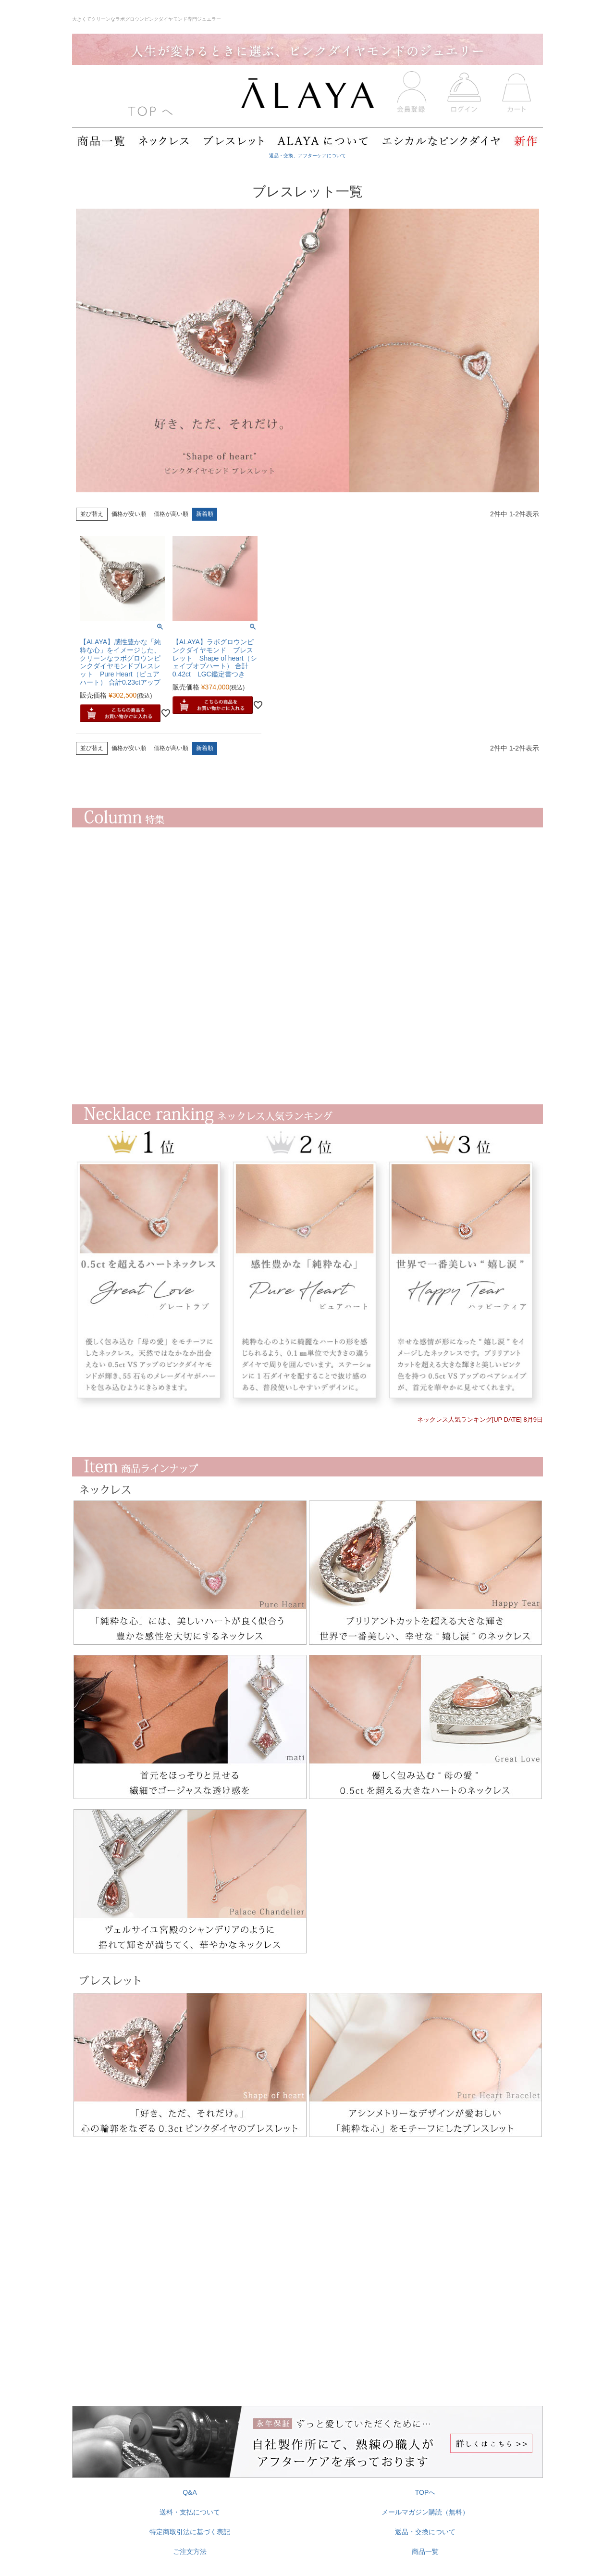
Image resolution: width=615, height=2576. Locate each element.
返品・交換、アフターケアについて (307, 155)
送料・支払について (190, 2512)
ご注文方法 (190, 2551)
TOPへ (425, 2492)
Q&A (190, 2492)
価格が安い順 (128, 514)
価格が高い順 (171, 514)
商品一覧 (425, 2551)
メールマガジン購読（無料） (425, 2512)
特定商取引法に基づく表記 (189, 2532)
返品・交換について (425, 2532)
